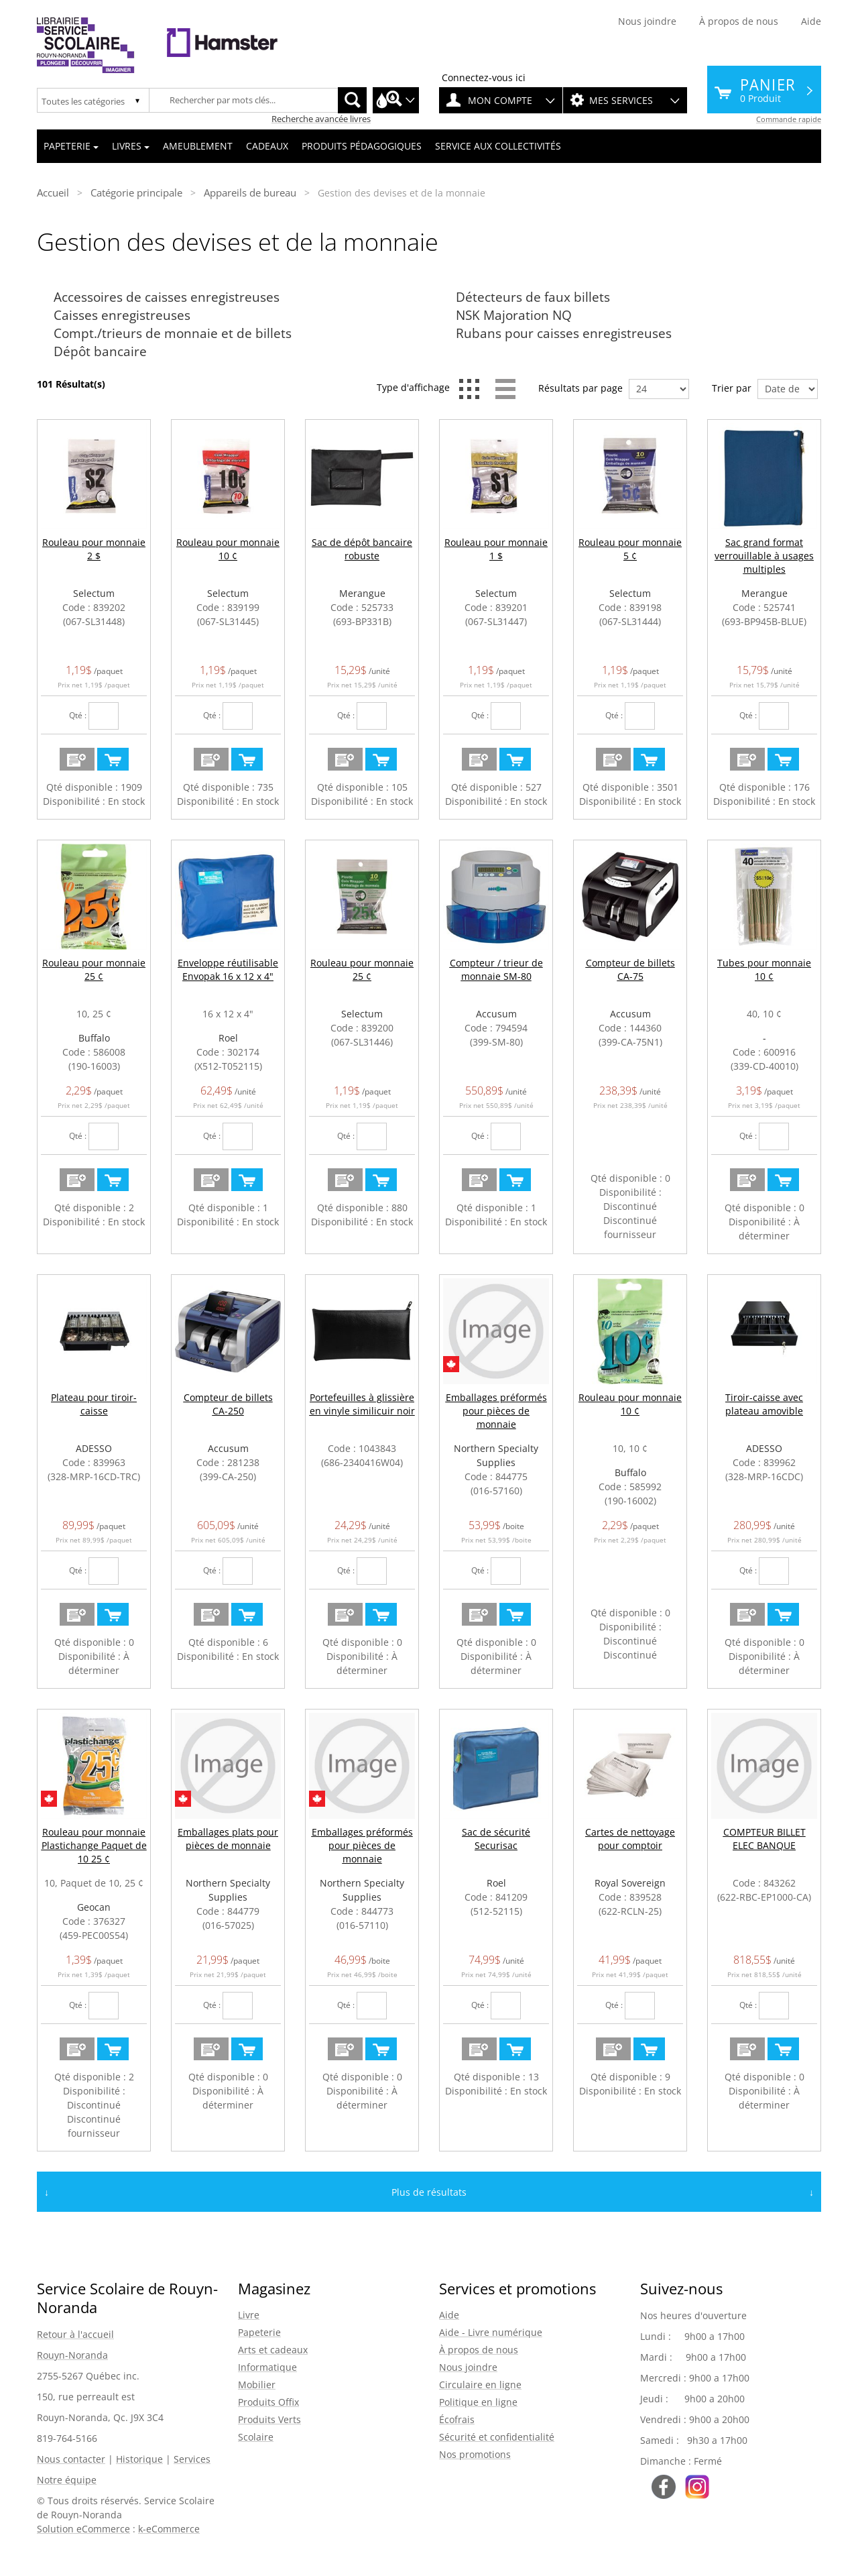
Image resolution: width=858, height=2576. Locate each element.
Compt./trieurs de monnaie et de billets (173, 333)
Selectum (94, 593)
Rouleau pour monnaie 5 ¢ (630, 549)
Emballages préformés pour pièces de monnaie (496, 1411)
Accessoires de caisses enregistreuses (167, 297)
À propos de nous (738, 21)
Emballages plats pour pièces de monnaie (228, 1839)
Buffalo (94, 1037)
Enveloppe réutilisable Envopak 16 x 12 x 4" (228, 969)
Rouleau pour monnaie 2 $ (93, 549)
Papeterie (71, 145)
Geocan (94, 1907)
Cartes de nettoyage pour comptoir (630, 1839)
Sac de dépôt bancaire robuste (362, 549)
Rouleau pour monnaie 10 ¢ (228, 549)
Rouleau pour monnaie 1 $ (496, 549)
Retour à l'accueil (75, 2334)
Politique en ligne (478, 2402)
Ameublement (198, 145)
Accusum (496, 1013)
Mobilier (256, 2384)
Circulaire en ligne (480, 2384)
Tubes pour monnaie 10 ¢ (764, 969)
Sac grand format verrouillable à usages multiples (764, 555)
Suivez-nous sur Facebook (664, 2487)
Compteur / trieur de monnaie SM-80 (496, 969)
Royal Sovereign (630, 1883)
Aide (811, 21)
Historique (139, 2459)
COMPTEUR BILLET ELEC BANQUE (764, 1839)
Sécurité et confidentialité (496, 2436)
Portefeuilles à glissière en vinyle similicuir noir (362, 1404)
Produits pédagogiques (362, 145)
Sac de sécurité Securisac (496, 1839)
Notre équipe (67, 2479)
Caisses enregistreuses (122, 315)
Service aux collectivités (498, 145)
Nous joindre (647, 21)
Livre (248, 2314)
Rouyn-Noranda (72, 2355)
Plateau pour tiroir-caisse (94, 1404)
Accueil (53, 192)
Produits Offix (268, 2402)
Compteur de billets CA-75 (630, 969)
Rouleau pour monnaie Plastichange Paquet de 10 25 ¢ (94, 1845)
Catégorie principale (136, 192)
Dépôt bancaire (100, 351)
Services (192, 2459)
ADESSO (94, 1448)
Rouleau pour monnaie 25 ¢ (93, 969)
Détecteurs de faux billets (533, 297)
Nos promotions (475, 2454)
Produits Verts (269, 2419)
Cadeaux (267, 145)
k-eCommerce (169, 2528)
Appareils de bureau (250, 192)
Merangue (362, 593)
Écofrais (457, 2419)
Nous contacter (71, 2459)
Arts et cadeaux (273, 2349)
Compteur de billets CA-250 (228, 1404)
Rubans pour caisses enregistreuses (564, 333)
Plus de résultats (429, 2192)
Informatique (267, 2367)
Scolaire (255, 2436)
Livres (130, 145)
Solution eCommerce (83, 2528)
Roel (228, 1037)
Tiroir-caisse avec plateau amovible (764, 1404)
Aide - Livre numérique (490, 2332)
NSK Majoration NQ (514, 315)
